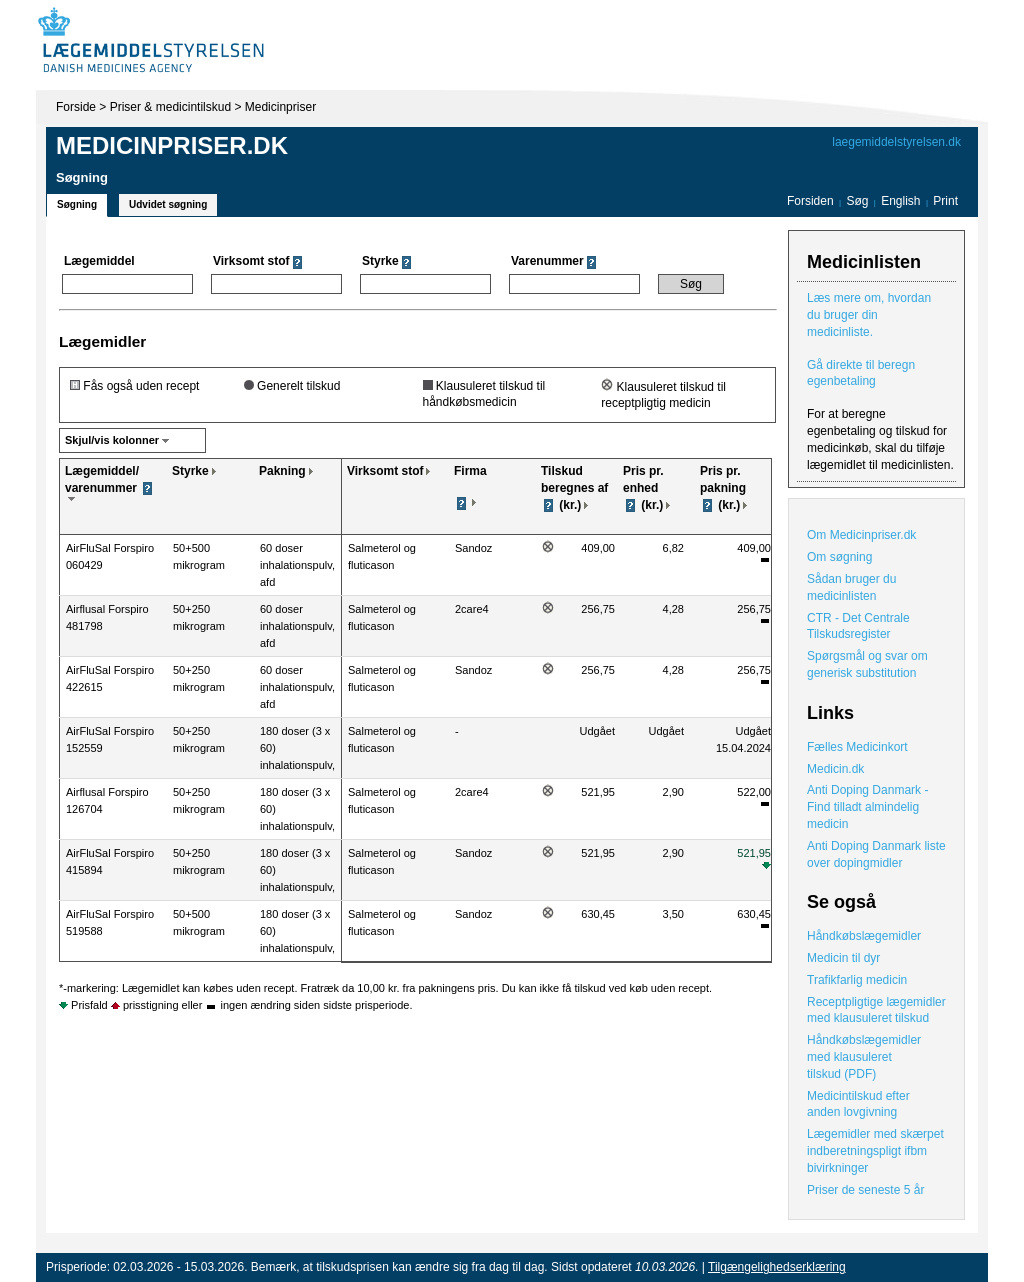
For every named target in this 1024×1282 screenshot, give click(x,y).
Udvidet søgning (168, 204)
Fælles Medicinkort (857, 747)
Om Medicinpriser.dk (861, 535)
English (902, 201)
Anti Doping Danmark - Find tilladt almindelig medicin (867, 807)
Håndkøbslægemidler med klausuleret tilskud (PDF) (864, 1057)
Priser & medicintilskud (170, 107)
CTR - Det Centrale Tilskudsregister (858, 626)
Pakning (282, 471)
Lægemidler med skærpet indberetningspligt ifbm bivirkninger (875, 1151)
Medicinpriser (280, 107)
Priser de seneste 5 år (865, 1190)
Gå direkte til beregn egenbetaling (861, 373)
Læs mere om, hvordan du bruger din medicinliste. (869, 315)
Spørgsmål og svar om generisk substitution (867, 664)
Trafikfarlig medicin (857, 980)
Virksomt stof (385, 471)
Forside (76, 107)
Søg (857, 201)
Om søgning (839, 557)
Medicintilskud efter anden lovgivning (858, 1104)
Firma (470, 471)
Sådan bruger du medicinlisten (851, 587)
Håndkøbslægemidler (864, 936)
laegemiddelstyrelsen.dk (896, 142)
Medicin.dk (835, 769)
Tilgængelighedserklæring (777, 1267)
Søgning (77, 204)
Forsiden (810, 201)
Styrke (190, 471)
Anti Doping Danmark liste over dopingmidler (876, 854)
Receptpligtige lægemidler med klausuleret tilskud (876, 1010)
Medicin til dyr (843, 958)
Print (945, 201)
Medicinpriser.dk (172, 145)
